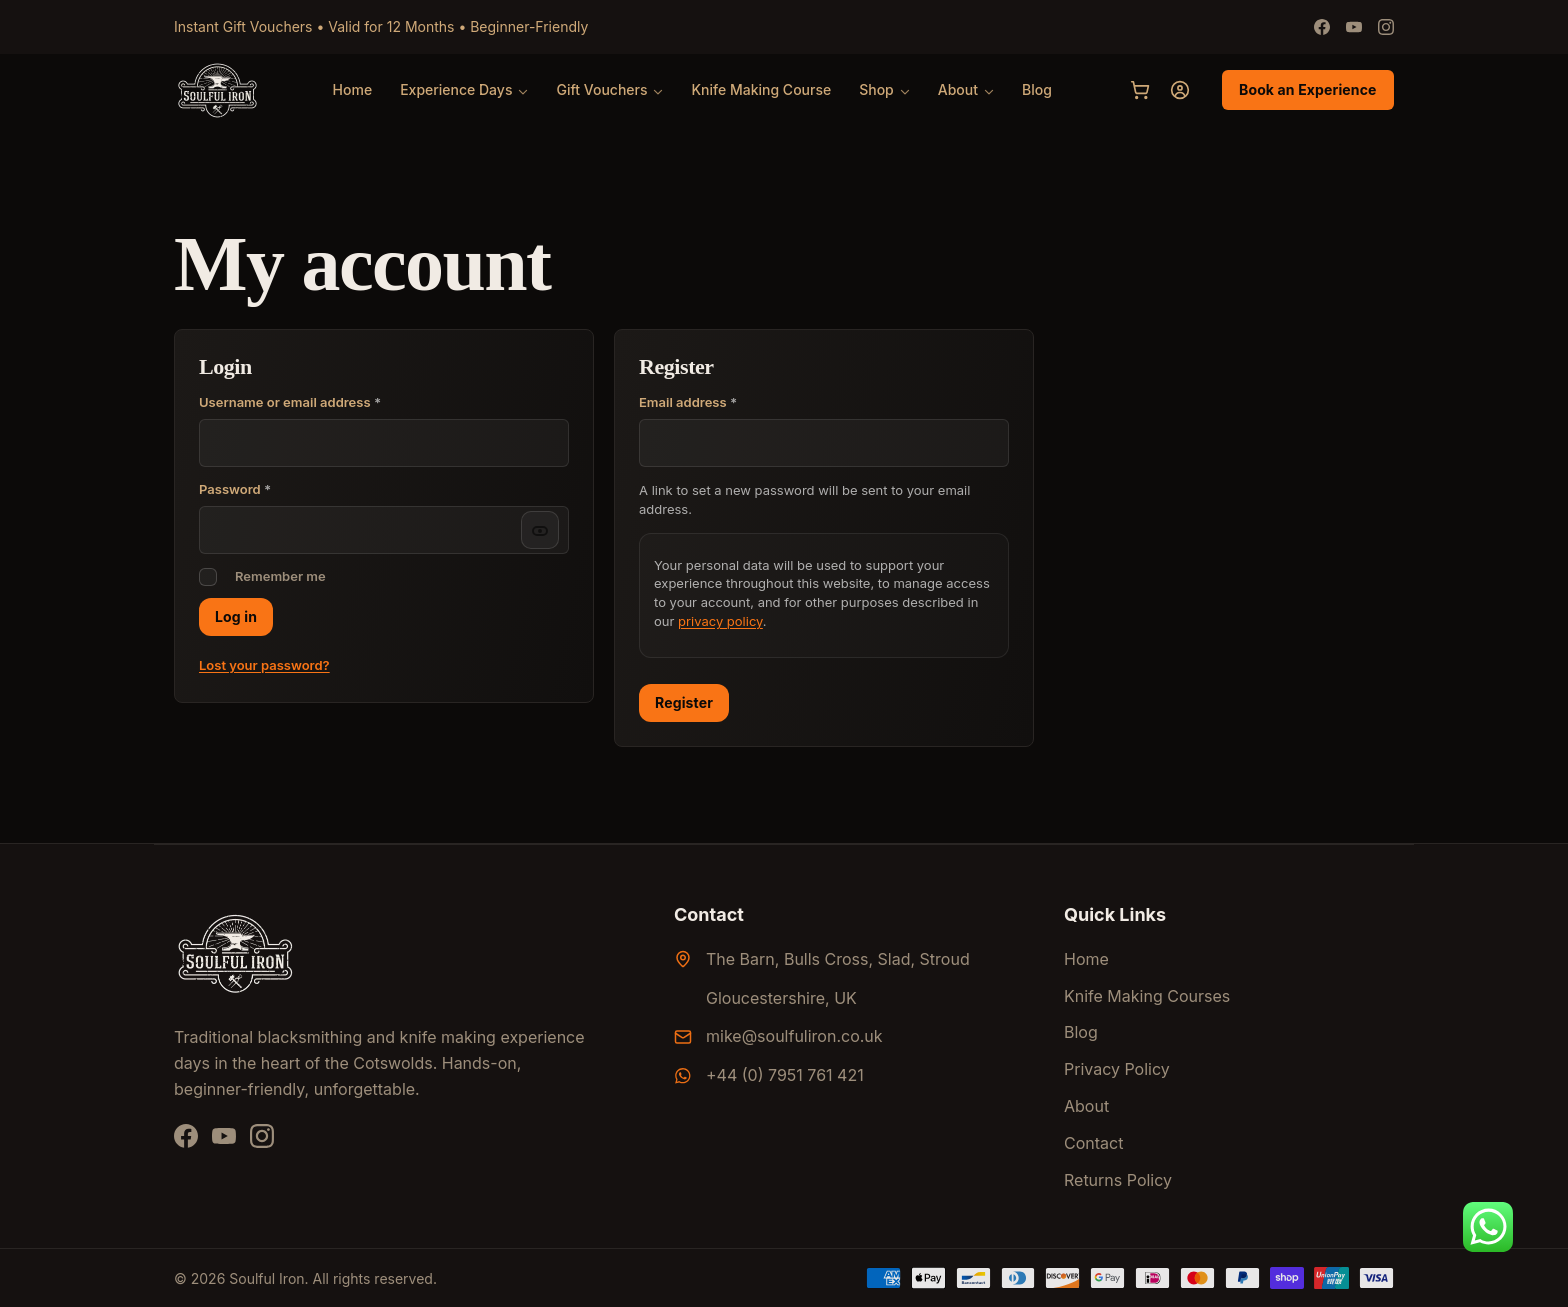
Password (235, 489)
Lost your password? (264, 665)
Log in (236, 616)
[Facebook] (1322, 27)
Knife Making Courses (1147, 996)
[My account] (1180, 90)
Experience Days (456, 89)
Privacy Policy (1117, 1069)
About (958, 89)
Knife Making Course (761, 89)
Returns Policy (1118, 1180)
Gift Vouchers (601, 89)
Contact (1093, 1143)
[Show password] (540, 530)
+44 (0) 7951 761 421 (785, 1075)
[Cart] (1140, 90)
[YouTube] (224, 1136)
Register (684, 702)
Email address (715, 402)
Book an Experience (1308, 89)
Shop (876, 89)
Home (353, 89)
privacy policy (720, 621)
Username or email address (290, 402)
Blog (1037, 89)
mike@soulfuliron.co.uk (794, 1036)
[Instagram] (1386, 27)
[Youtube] (1354, 27)
